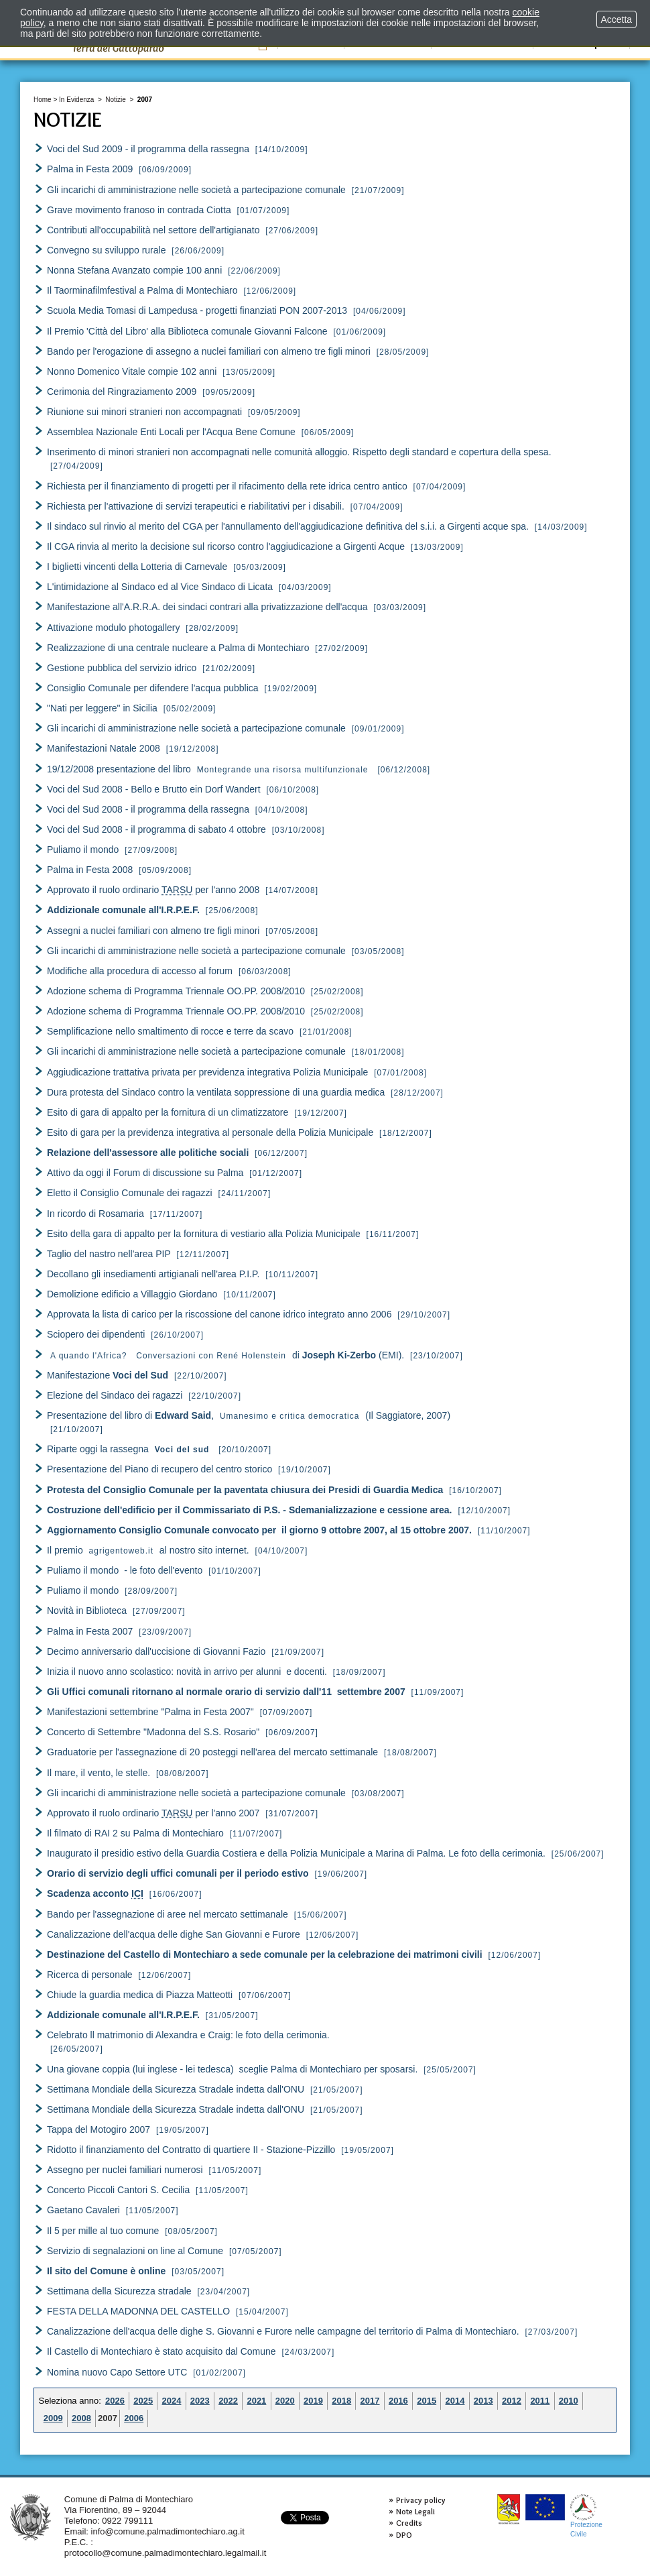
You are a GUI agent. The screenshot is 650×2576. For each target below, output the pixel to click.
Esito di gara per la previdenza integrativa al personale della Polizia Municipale (210, 1132)
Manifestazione (107, 1375)
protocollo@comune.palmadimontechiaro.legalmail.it (165, 2553)
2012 (511, 2401)
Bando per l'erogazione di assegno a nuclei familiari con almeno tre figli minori (209, 351)
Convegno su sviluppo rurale (106, 250)
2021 (256, 2401)
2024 (172, 2401)
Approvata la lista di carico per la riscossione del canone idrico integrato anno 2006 (219, 1314)
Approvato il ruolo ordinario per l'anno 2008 (153, 889)
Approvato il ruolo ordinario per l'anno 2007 (153, 1813)
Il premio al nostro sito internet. (148, 1550)
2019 (313, 2401)
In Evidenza (76, 99)
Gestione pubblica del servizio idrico (121, 667)
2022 (228, 2401)
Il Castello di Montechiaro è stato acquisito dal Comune (161, 2351)
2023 (200, 2401)
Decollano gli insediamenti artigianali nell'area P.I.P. (153, 1274)
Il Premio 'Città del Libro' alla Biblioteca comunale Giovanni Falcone (187, 331)
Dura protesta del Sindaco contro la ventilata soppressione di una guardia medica (216, 1092)
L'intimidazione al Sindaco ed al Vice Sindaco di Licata (160, 586)
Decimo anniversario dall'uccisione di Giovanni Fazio (156, 1651)
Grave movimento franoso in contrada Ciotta (139, 209)
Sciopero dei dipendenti (96, 1334)
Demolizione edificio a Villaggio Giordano (132, 1294)
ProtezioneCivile (586, 2516)
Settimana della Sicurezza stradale (119, 2291)
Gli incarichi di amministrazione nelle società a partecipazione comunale (196, 189)
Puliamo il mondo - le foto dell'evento (124, 1570)
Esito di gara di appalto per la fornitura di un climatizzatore (167, 1112)
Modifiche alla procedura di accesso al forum (140, 970)
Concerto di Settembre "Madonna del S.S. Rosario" (153, 1731)
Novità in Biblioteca (87, 1610)
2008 (81, 2418)
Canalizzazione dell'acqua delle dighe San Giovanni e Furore (173, 1934)
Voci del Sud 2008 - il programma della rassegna (148, 809)
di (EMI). (227, 1355)
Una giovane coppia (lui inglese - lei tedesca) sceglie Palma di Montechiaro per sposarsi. (232, 2069)
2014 (455, 2401)
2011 (539, 2401)
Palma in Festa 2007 (90, 1631)
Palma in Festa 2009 (90, 169)
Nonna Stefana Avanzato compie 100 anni (134, 270)
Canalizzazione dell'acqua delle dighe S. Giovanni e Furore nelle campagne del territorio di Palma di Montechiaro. (284, 2331)
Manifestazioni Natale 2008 (103, 748)
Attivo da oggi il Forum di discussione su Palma (145, 1172)
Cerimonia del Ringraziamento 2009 (121, 391)
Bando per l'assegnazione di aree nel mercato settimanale (167, 1914)
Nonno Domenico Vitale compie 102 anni (131, 371)
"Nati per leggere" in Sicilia (102, 708)
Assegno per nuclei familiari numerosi (125, 2169)
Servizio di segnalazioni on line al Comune (135, 2250)
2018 (341, 2401)
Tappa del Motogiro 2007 (98, 2129)
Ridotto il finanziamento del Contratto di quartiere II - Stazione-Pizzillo (191, 2149)
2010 (568, 2401)
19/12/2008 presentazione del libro (208, 769)
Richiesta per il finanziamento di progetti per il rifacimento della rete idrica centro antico (227, 486)
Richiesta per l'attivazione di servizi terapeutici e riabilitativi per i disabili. (195, 506)
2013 (483, 2401)
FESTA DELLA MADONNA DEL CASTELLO (138, 2311)
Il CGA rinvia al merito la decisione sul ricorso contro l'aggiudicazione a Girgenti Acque (226, 546)
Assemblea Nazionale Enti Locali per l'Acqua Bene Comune (171, 431)
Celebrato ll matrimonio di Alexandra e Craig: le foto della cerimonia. (188, 2035)
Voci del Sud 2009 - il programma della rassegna (148, 148)
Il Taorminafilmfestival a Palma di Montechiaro (142, 290)
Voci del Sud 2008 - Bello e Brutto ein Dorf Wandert (154, 789)
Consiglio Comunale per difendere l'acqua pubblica (153, 688)
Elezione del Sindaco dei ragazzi (114, 1395)
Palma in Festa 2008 (90, 869)
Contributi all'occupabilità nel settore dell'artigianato (153, 230)
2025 (143, 2401)
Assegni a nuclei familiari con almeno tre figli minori (153, 930)
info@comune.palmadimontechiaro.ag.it (168, 2531)
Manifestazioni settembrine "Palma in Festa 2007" (150, 1711)
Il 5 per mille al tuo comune (103, 2230)
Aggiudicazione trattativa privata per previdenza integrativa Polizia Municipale (207, 1072)
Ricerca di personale (90, 1974)
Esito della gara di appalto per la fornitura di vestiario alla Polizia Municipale (204, 1233)
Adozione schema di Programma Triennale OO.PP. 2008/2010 (176, 991)
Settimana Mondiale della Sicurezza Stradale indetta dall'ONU (175, 2089)
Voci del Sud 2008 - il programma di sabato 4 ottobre (156, 829)
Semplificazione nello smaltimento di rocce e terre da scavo (170, 1031)
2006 (133, 2418)
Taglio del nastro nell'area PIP (109, 1253)
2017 (370, 2401)
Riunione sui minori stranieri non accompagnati (144, 411)
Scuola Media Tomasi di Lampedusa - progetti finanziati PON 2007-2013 (197, 310)
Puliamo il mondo (83, 849)
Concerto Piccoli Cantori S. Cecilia (118, 2189)
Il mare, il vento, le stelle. (100, 1772)
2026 (115, 2401)
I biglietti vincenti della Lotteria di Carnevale (137, 566)
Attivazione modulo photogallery (113, 627)
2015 (426, 2401)
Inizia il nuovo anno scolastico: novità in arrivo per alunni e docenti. (187, 1671)
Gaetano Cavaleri (83, 2210)
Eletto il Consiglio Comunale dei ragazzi (129, 1192)
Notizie (115, 99)
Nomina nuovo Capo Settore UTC (117, 2372)
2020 (285, 2401)
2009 (53, 2418)
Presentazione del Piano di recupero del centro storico (159, 1469)
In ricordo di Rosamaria (95, 1213)
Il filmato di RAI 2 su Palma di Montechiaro (135, 1833)
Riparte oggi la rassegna (128, 1449)
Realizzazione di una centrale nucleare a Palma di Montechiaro (178, 647)
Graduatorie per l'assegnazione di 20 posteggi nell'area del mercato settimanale (212, 1752)
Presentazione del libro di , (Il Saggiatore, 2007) (248, 1415)
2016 (398, 2401)
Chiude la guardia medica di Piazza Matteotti (140, 1994)
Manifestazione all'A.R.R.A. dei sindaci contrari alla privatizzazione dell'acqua (207, 606)
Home (43, 99)
